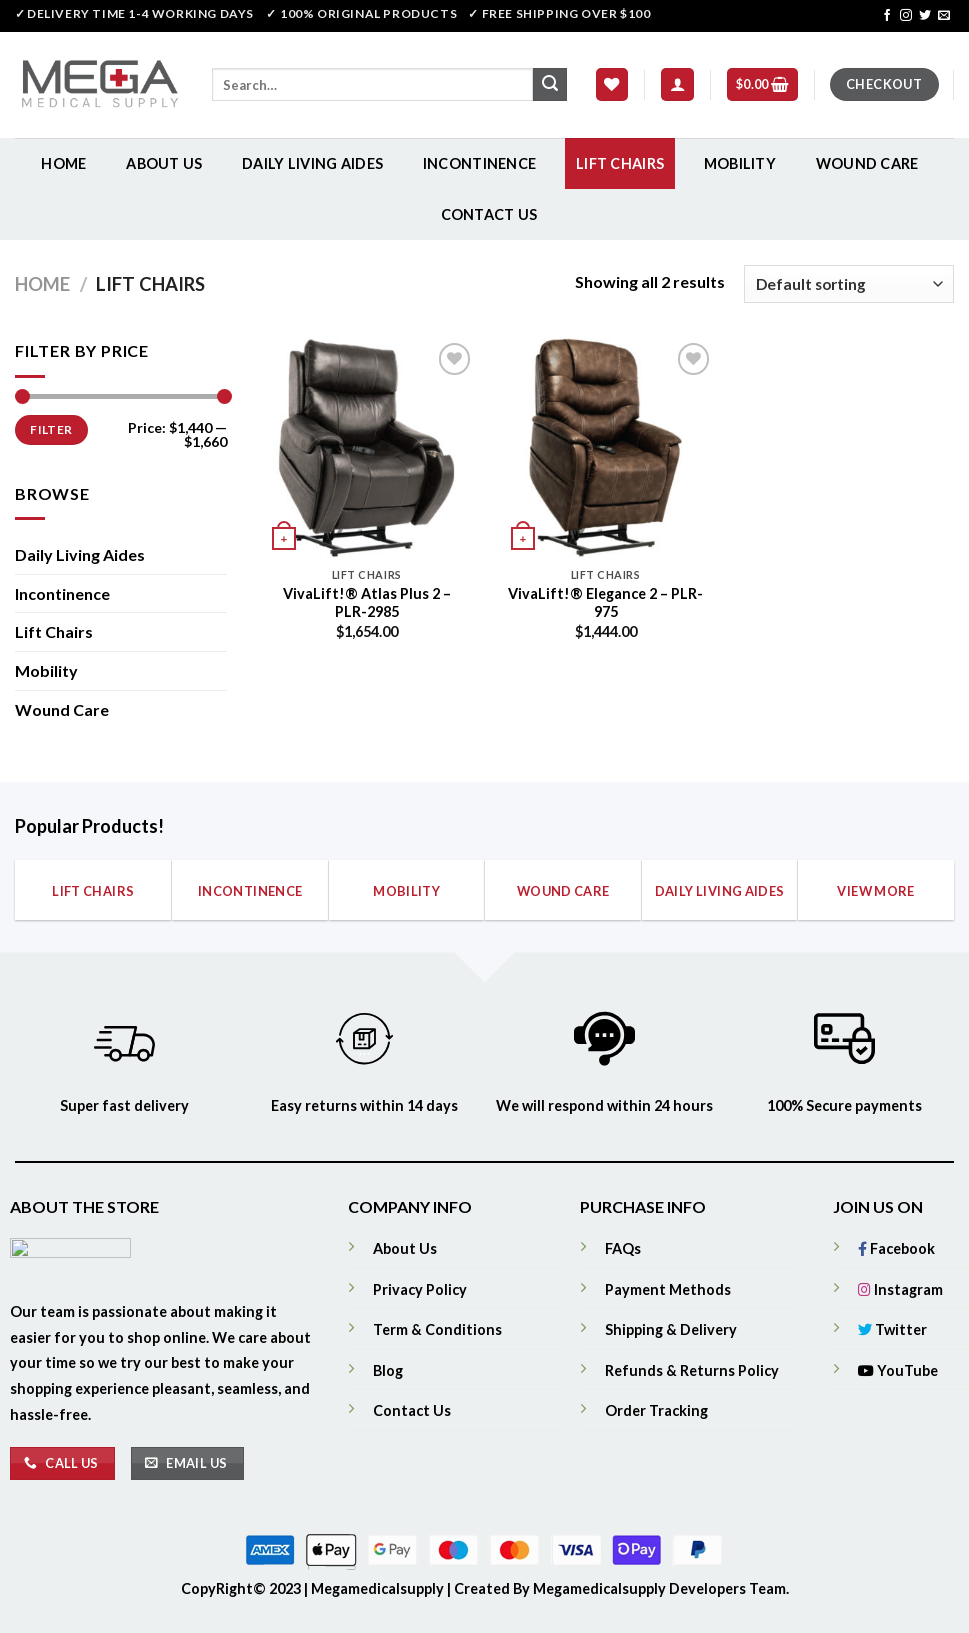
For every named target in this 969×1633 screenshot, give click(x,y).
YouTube (898, 1370)
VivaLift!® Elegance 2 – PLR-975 (605, 603)
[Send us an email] (944, 16)
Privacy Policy (420, 1289)
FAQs (623, 1248)
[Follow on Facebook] (887, 16)
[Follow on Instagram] (906, 16)
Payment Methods (668, 1289)
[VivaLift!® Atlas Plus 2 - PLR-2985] (366, 447)
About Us (164, 163)
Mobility (740, 163)
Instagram (900, 1289)
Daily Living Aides (312, 163)
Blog (388, 1370)
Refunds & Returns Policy (692, 1370)
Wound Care (867, 163)
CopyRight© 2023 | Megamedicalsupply (314, 1588)
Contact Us (489, 214)
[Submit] (550, 85)
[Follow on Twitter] (925, 16)
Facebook (896, 1248)
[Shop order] (849, 284)
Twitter (892, 1329)
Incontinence (479, 163)
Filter (51, 429)
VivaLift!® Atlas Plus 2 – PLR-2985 (367, 603)
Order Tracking (656, 1410)
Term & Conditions (437, 1329)
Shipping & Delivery (671, 1329)
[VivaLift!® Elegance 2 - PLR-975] (605, 447)
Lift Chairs (620, 163)
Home (63, 163)
